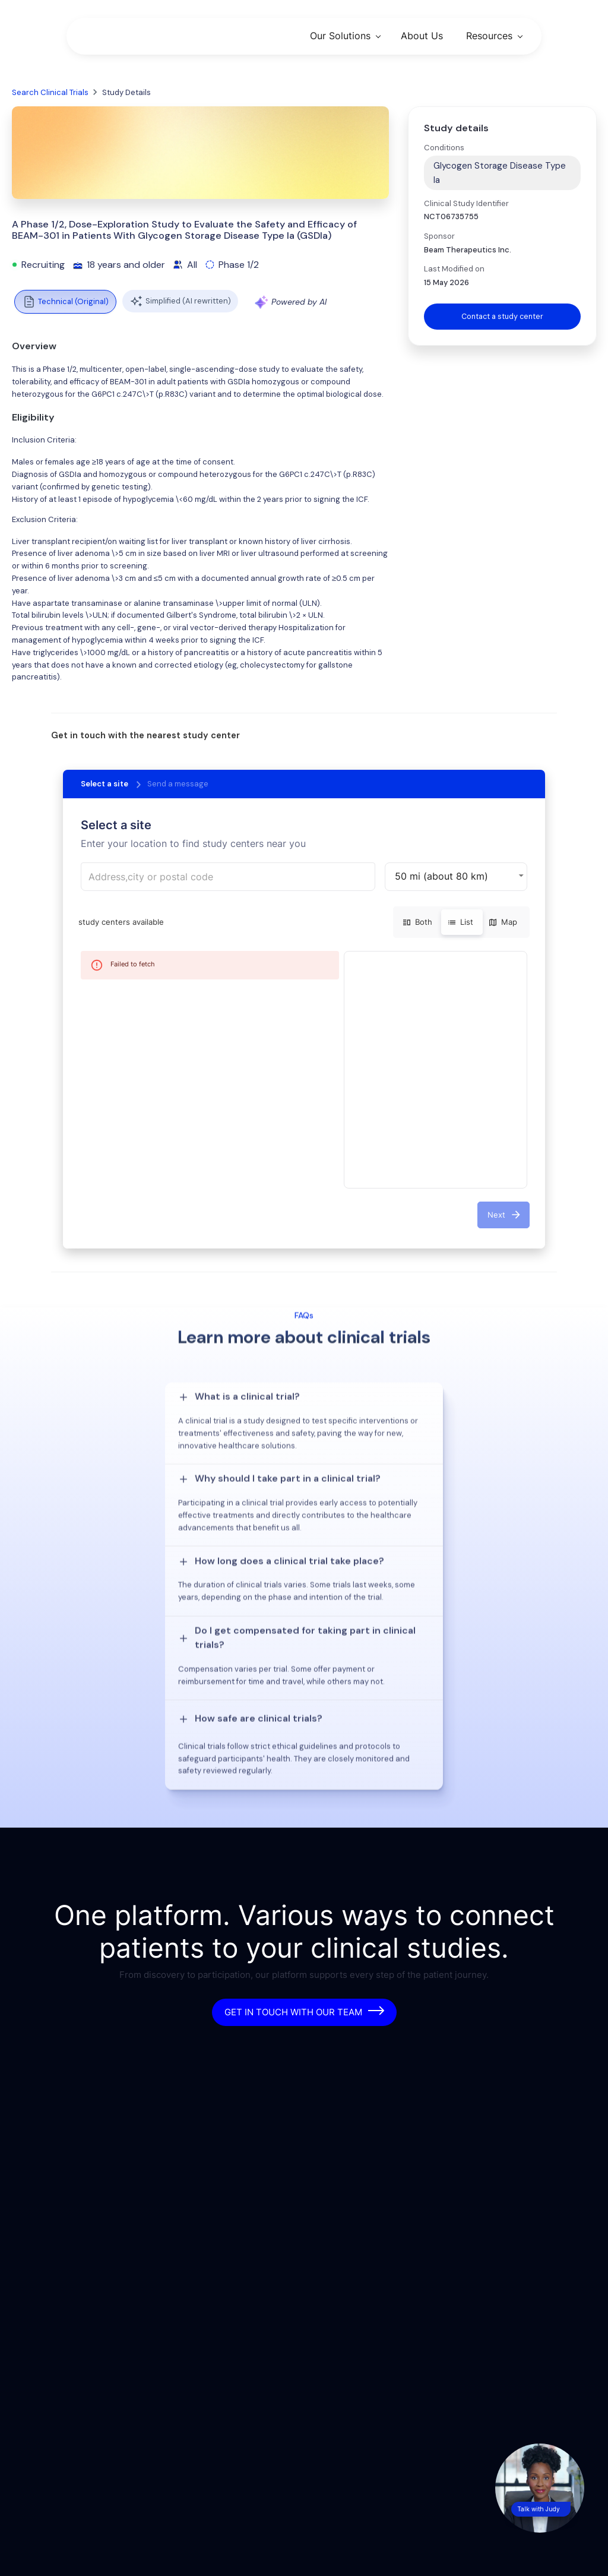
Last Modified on (454, 269)
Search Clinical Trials (50, 92)
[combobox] (228, 876)
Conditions (444, 148)
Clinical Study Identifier (466, 203)
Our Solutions (340, 36)
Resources (489, 36)
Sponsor (439, 236)
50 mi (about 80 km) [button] (441, 876)
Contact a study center (502, 316)
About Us (422, 36)
